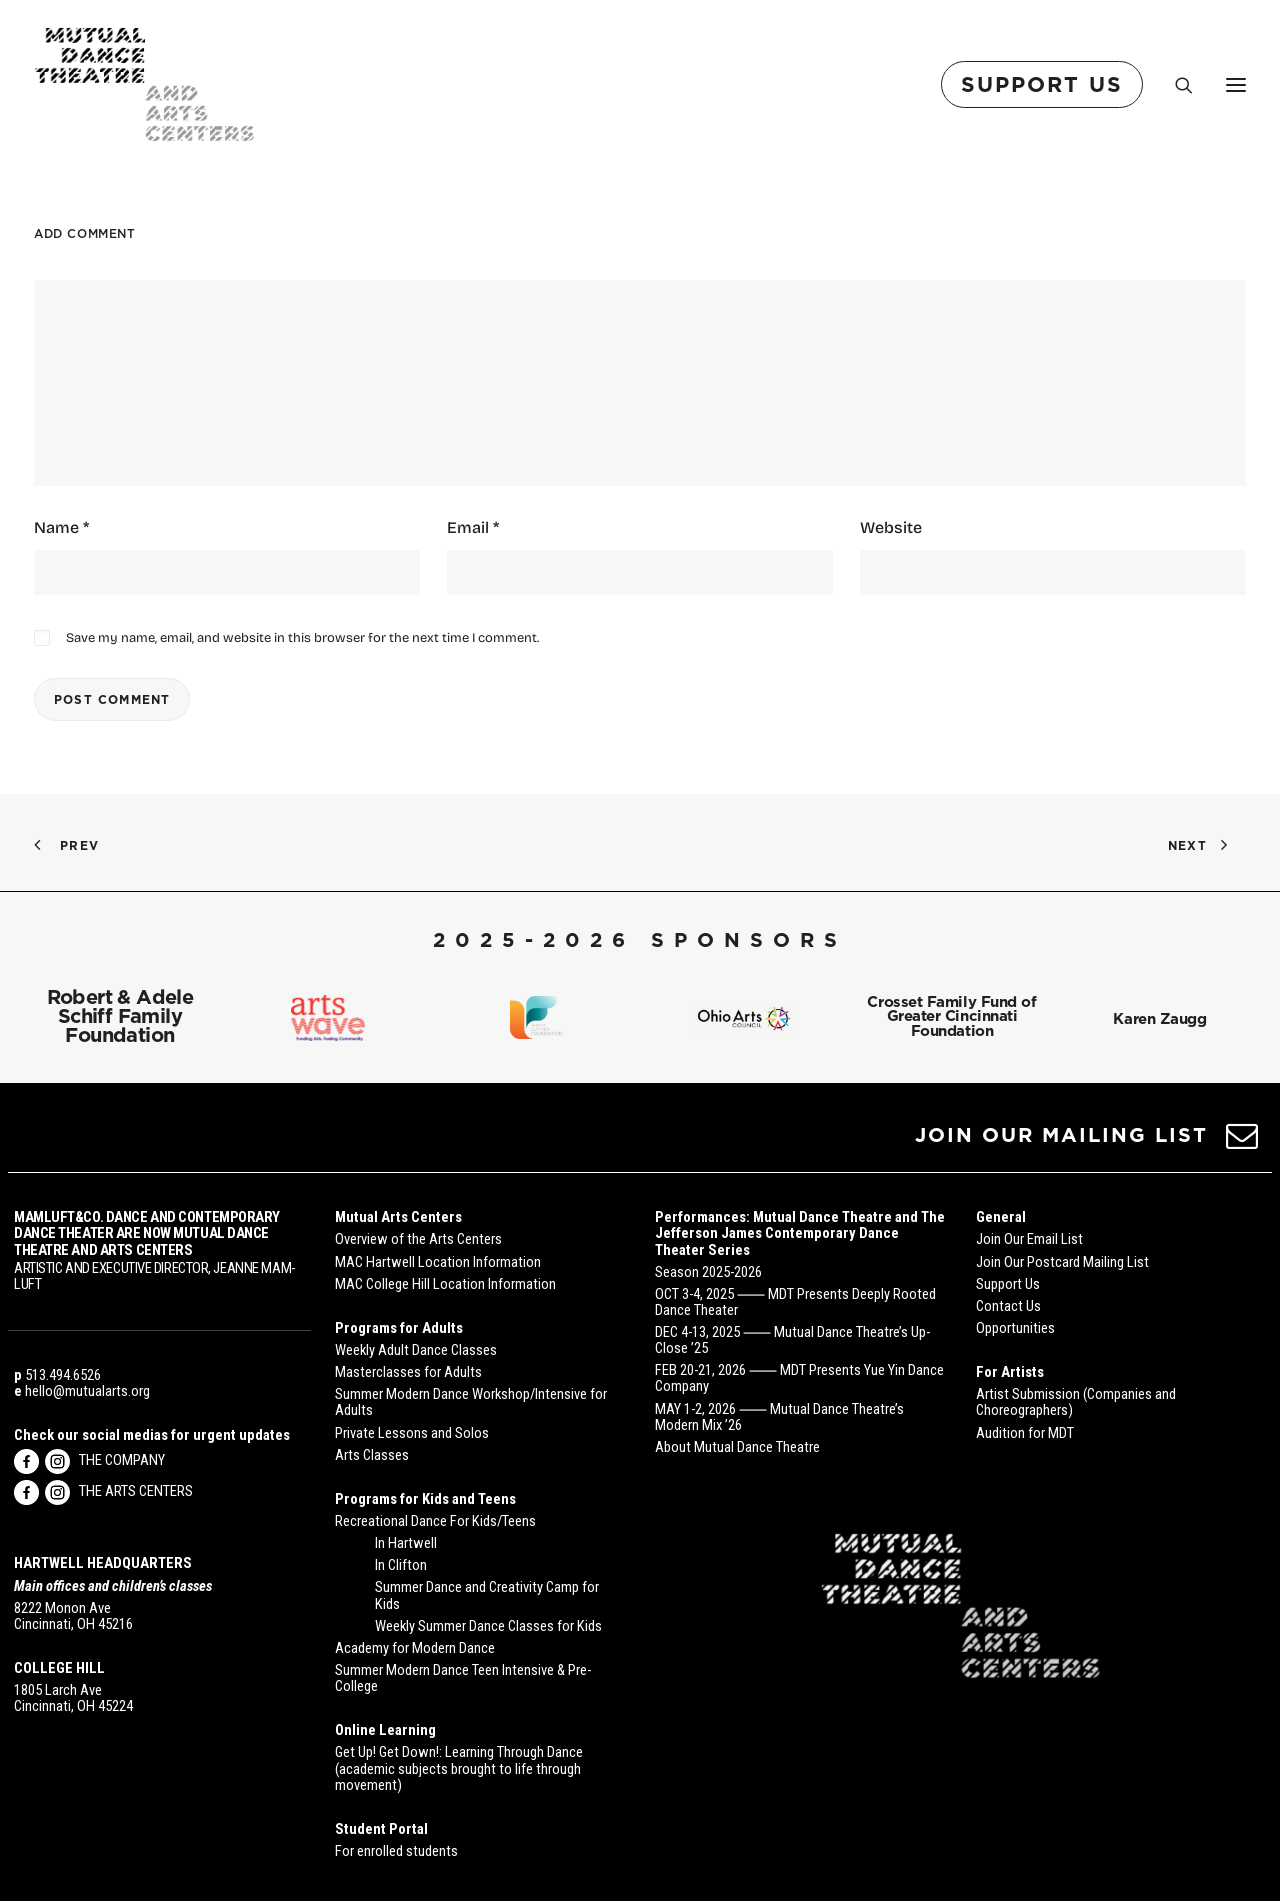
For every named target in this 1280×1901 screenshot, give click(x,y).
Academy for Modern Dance (415, 1648)
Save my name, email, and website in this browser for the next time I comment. (302, 636)
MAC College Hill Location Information (445, 1284)
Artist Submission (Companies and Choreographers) (1076, 1402)
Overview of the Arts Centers (418, 1239)
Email (473, 527)
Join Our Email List (1029, 1239)
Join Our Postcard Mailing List (1062, 1262)
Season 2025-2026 (708, 1272)
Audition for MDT (1025, 1433)
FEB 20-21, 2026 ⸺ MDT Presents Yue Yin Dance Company (799, 1378)
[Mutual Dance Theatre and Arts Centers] (144, 84)
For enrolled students (396, 1851)
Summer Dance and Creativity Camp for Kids (487, 1595)
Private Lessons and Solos (412, 1433)
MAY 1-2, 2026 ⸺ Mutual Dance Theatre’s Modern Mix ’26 (779, 1417)
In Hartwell (406, 1543)
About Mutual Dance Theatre (737, 1447)
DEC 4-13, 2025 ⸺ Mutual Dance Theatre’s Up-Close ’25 (792, 1340)
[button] (1242, 1142)
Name (61, 527)
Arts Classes (372, 1455)
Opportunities (1015, 1328)
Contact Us (1008, 1306)
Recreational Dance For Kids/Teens (435, 1521)
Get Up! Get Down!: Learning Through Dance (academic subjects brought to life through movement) (459, 1768)
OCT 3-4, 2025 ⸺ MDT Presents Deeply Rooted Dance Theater (795, 1302)
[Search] (1175, 85)
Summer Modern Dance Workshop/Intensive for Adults (471, 1402)
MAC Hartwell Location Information (438, 1262)
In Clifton (401, 1565)
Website (891, 527)
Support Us (1008, 1284)
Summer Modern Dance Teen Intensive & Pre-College (463, 1678)
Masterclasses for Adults (408, 1372)
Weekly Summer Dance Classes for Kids (488, 1626)
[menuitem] (1046, 84)
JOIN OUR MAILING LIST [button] (1061, 1135)
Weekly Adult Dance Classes (416, 1350)
